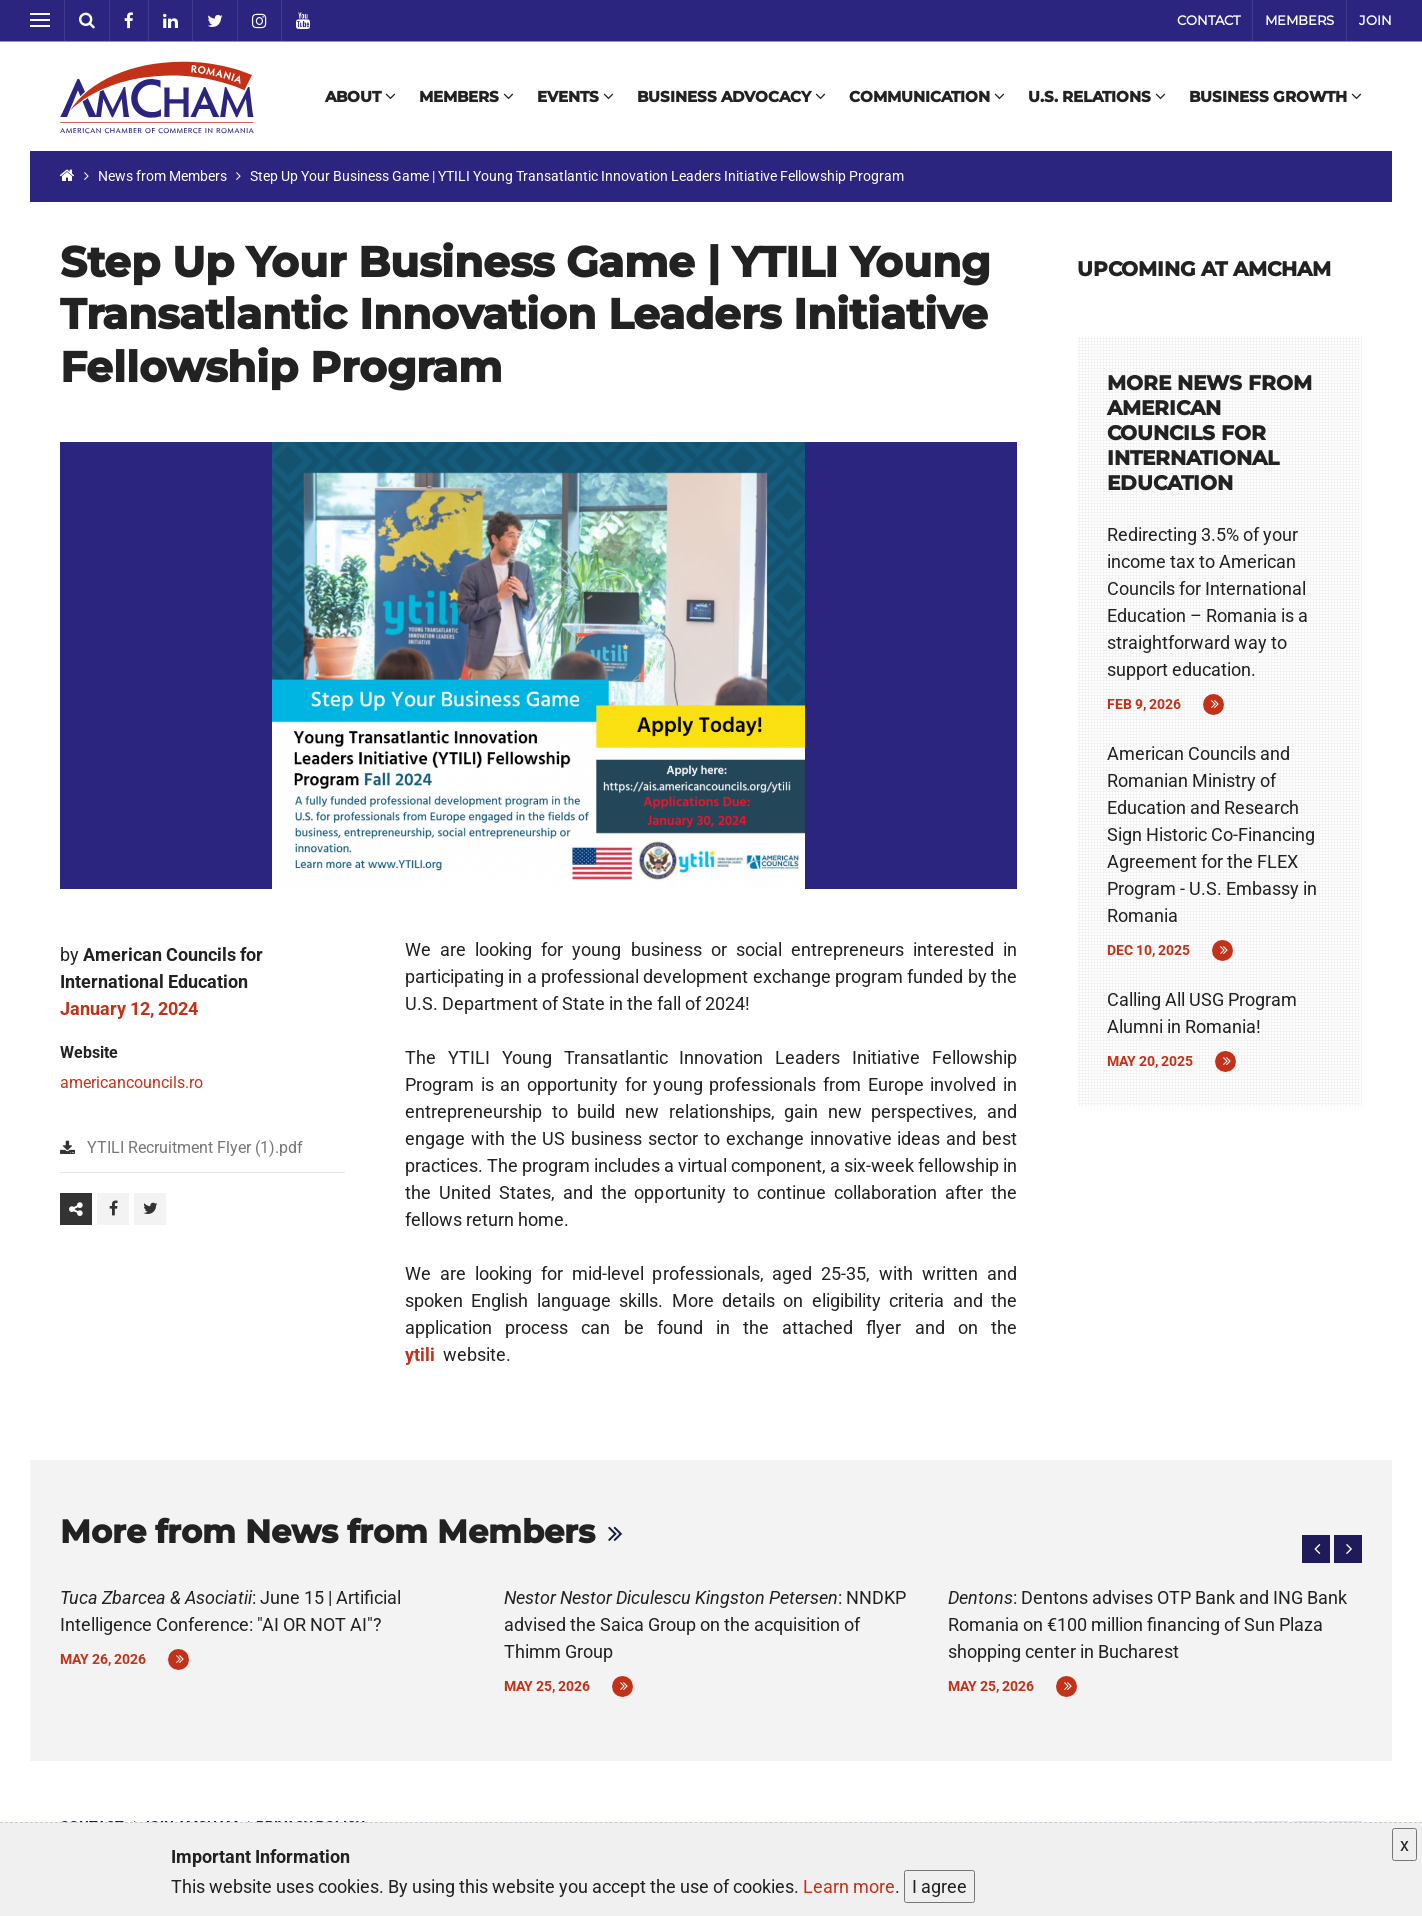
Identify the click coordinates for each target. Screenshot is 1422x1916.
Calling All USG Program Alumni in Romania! (1202, 1013)
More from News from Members (327, 1531)
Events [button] (575, 96)
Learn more (849, 1886)
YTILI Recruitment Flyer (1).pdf (195, 1147)
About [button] (360, 96)
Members (1299, 20)
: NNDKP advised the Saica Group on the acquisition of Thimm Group (705, 1624)
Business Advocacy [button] (731, 96)
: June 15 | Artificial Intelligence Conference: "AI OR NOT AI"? (230, 1611)
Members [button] (466, 96)
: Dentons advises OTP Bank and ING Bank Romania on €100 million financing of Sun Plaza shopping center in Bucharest (1147, 1624)
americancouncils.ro (131, 1082)
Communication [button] (927, 96)
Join (1375, 20)
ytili (422, 1354)
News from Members (162, 176)
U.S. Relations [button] (1097, 96)
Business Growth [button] (1275, 96)
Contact (1208, 20)
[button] (1316, 1549)
